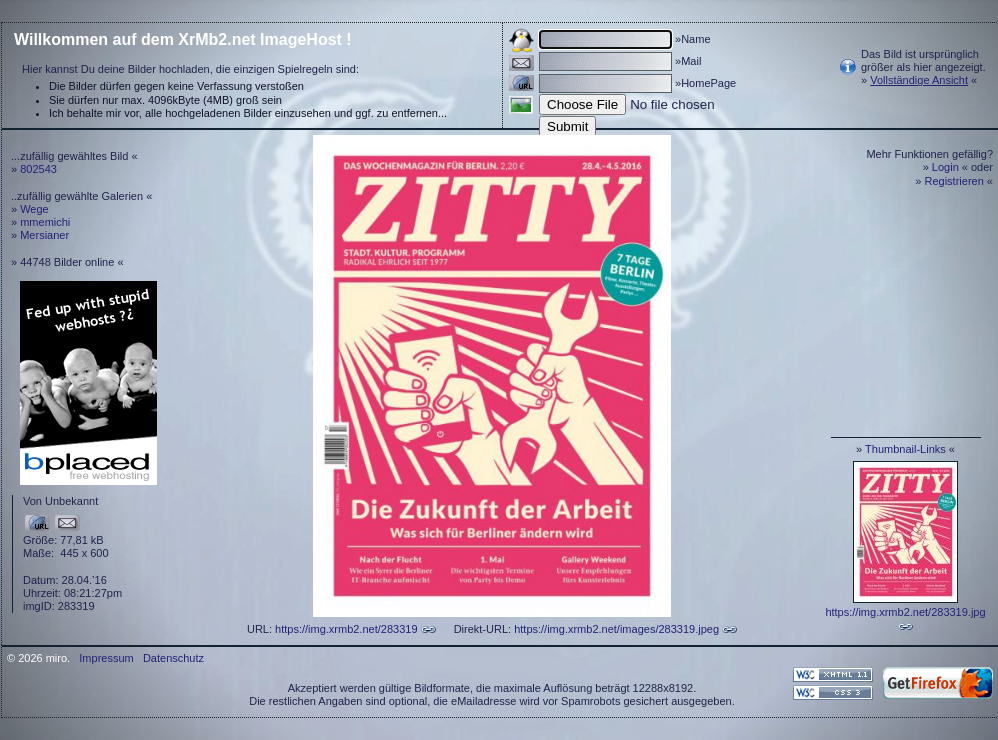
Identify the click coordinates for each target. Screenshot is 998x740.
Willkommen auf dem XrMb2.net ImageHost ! (183, 39)
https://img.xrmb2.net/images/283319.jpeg (616, 629)
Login (945, 167)
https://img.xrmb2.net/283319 (346, 629)
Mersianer (44, 235)
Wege (34, 209)
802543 (38, 169)
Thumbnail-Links (905, 449)
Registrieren (954, 181)
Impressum (106, 658)
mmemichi (45, 222)
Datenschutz (173, 658)
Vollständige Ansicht (919, 80)
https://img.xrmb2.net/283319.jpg (905, 612)
